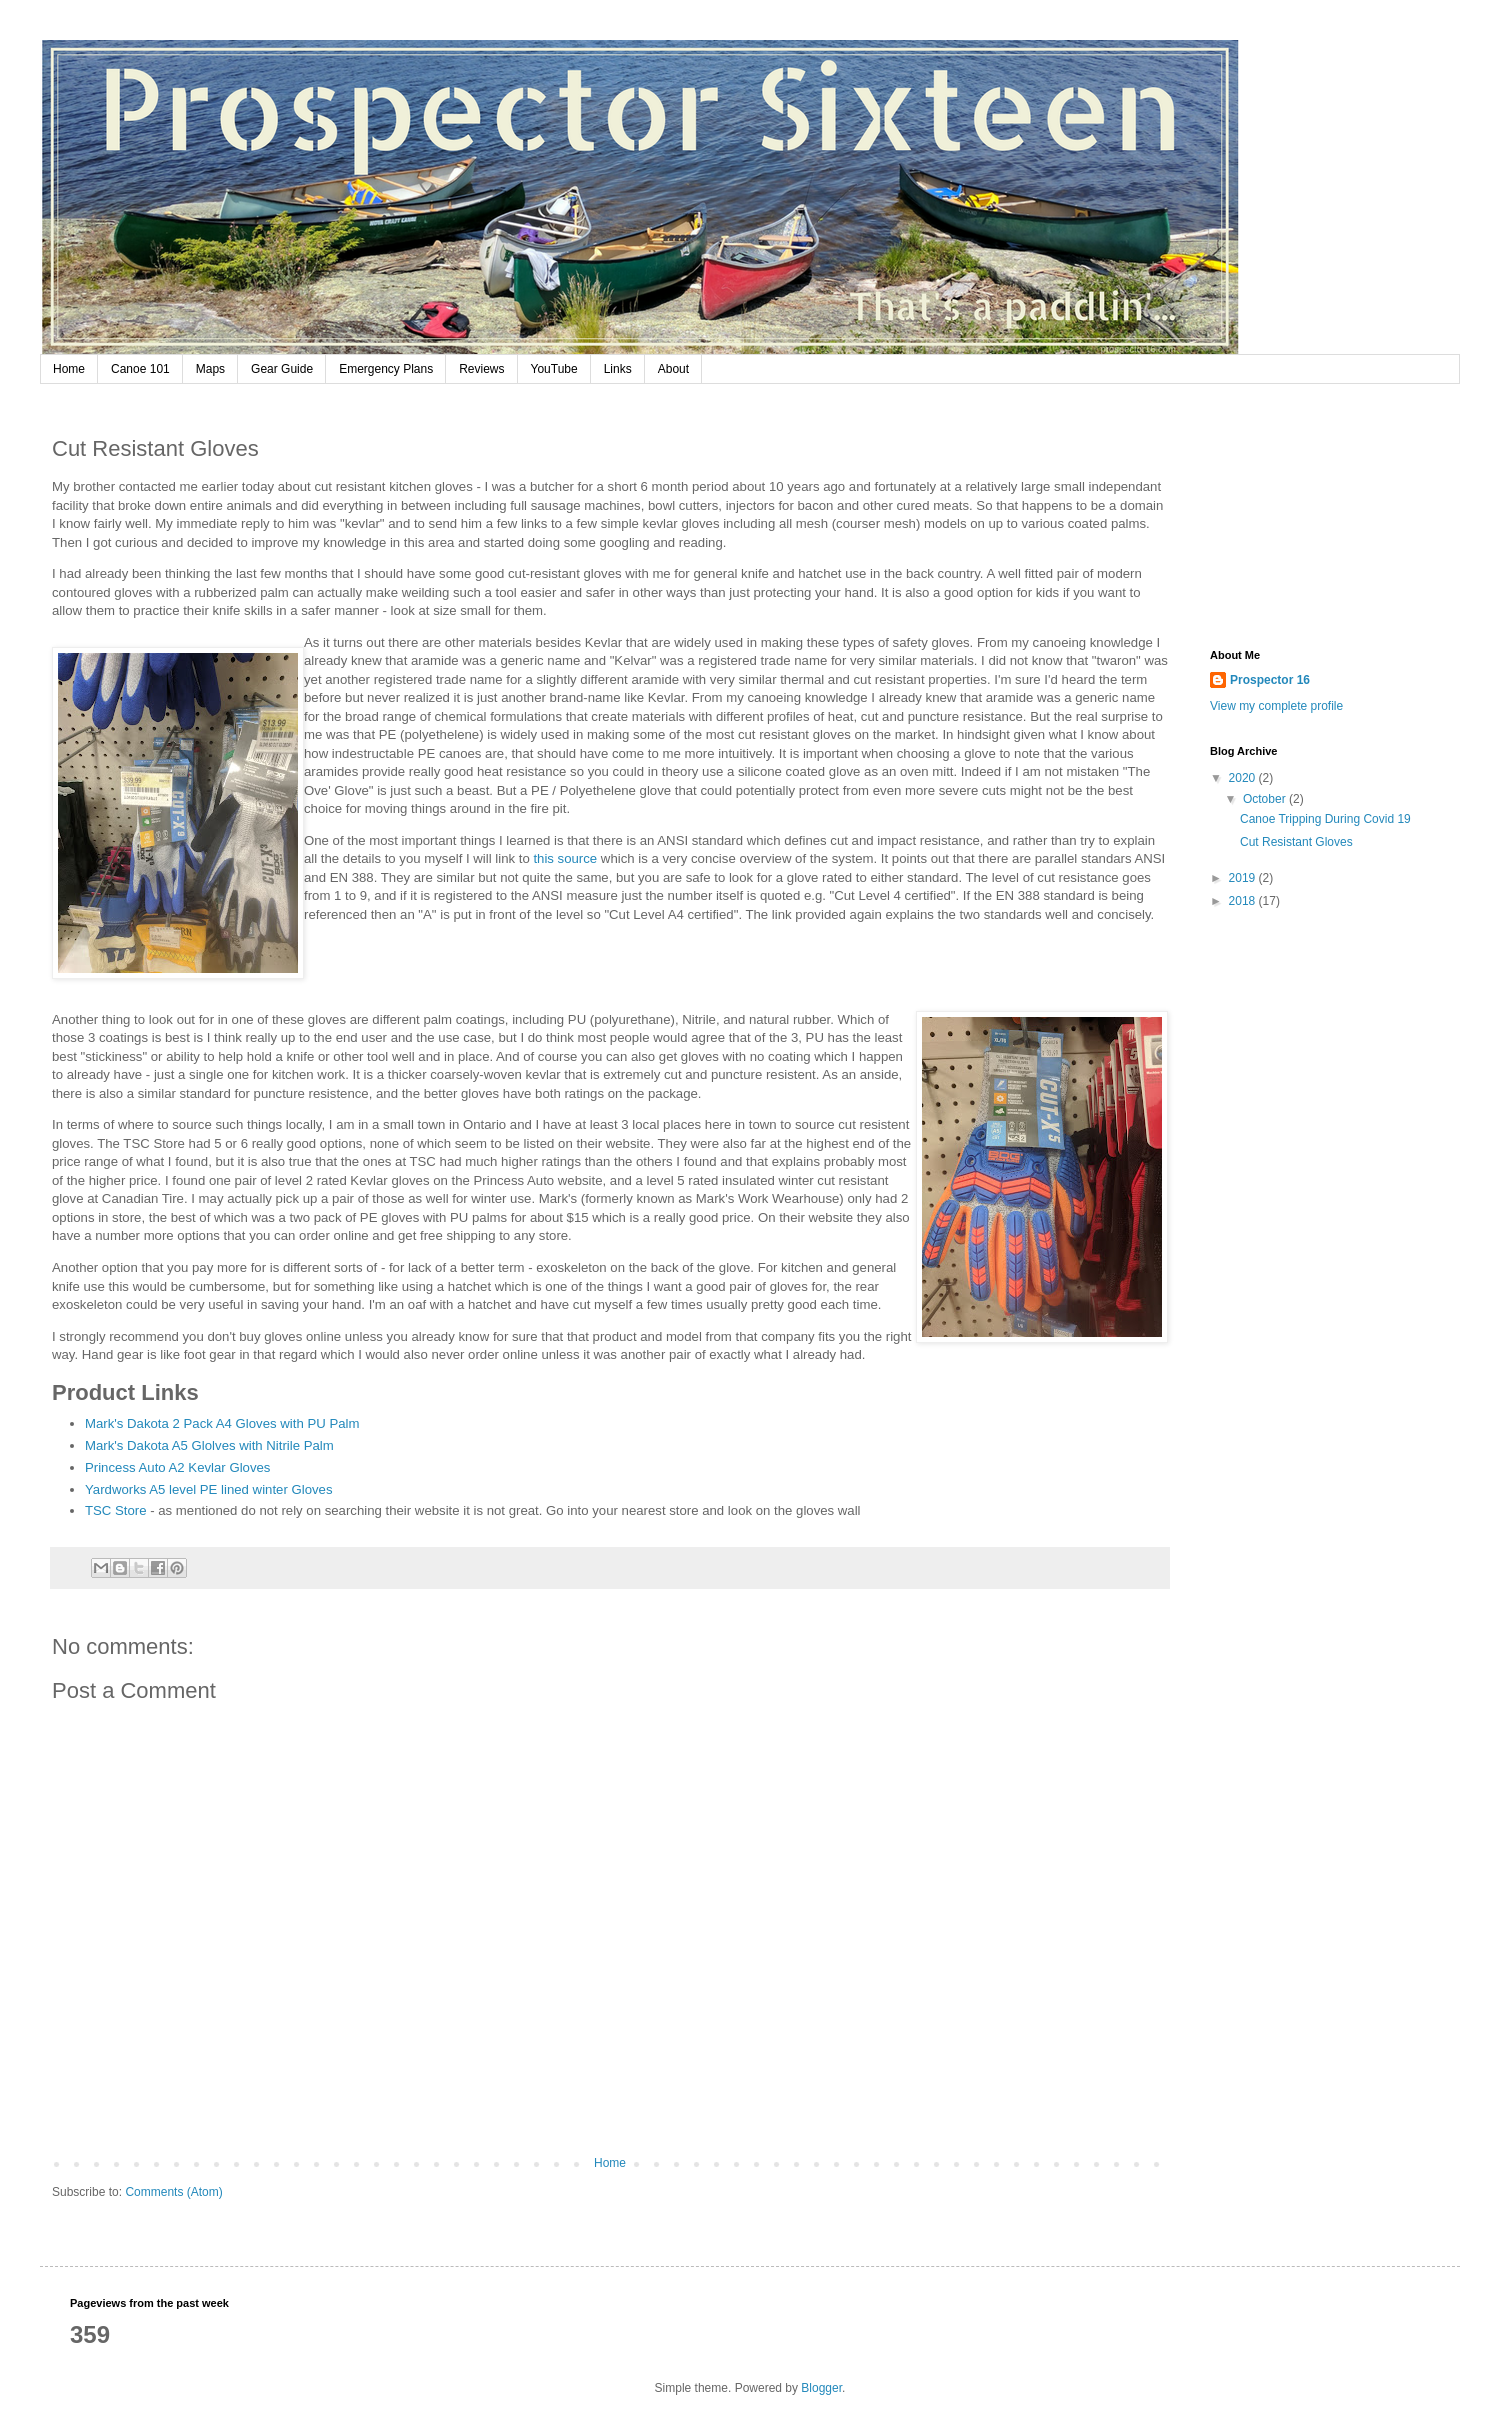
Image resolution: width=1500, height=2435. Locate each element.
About (673, 369)
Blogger (821, 2388)
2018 (1244, 901)
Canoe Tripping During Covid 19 (1325, 819)
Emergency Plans (386, 369)
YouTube (554, 369)
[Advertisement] (1320, 519)
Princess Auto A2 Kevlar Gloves (177, 1467)
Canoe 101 (140, 369)
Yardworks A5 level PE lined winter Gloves (209, 1489)
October (1266, 799)
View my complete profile (1276, 706)
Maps (210, 369)
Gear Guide (282, 369)
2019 (1244, 878)
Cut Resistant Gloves (1296, 842)
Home (69, 369)
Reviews (481, 369)
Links (618, 369)
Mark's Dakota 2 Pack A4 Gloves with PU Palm (222, 1423)
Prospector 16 (1270, 680)
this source (565, 858)
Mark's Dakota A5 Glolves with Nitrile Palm (209, 1445)
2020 (1244, 778)
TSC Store (116, 1510)
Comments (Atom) (173, 2192)
